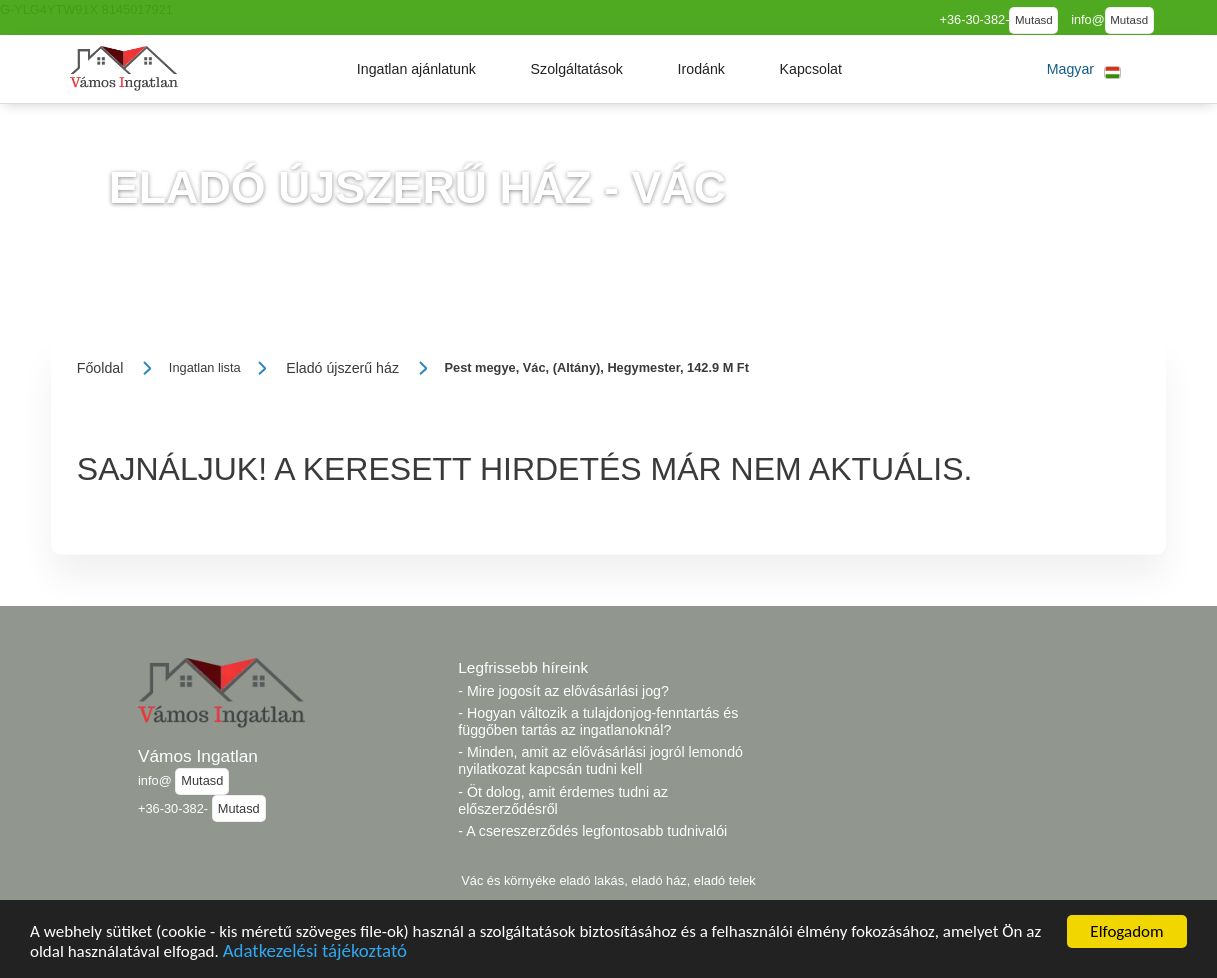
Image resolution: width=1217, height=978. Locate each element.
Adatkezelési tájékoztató (315, 953)
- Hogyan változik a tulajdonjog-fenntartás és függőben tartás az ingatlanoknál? (598, 721)
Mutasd (1034, 20)
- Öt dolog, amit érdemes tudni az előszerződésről (563, 800)
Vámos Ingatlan (198, 756)
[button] (416, 69)
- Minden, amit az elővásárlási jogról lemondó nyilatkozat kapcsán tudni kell (600, 760)
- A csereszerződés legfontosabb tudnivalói (592, 831)
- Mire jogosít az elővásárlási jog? (563, 691)
